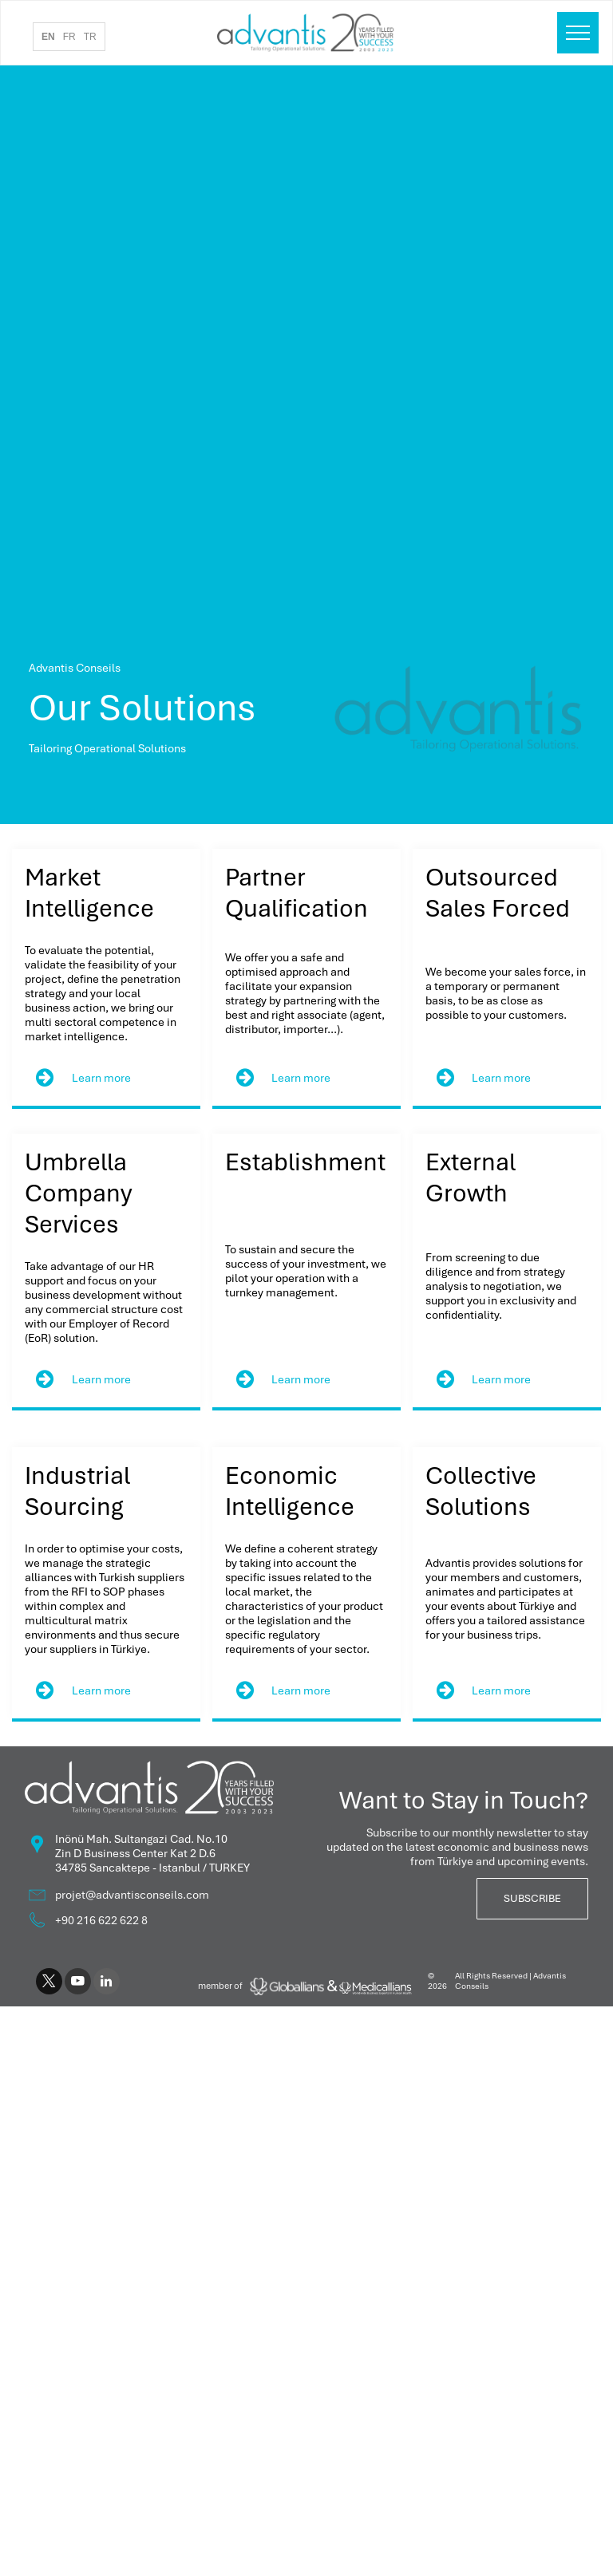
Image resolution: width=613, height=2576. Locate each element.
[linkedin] (106, 1983)
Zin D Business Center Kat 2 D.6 (135, 1853)
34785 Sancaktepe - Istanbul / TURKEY (152, 1867)
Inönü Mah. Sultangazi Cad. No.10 (141, 1839)
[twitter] (49, 1983)
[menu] (578, 32)
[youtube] (78, 1983)
